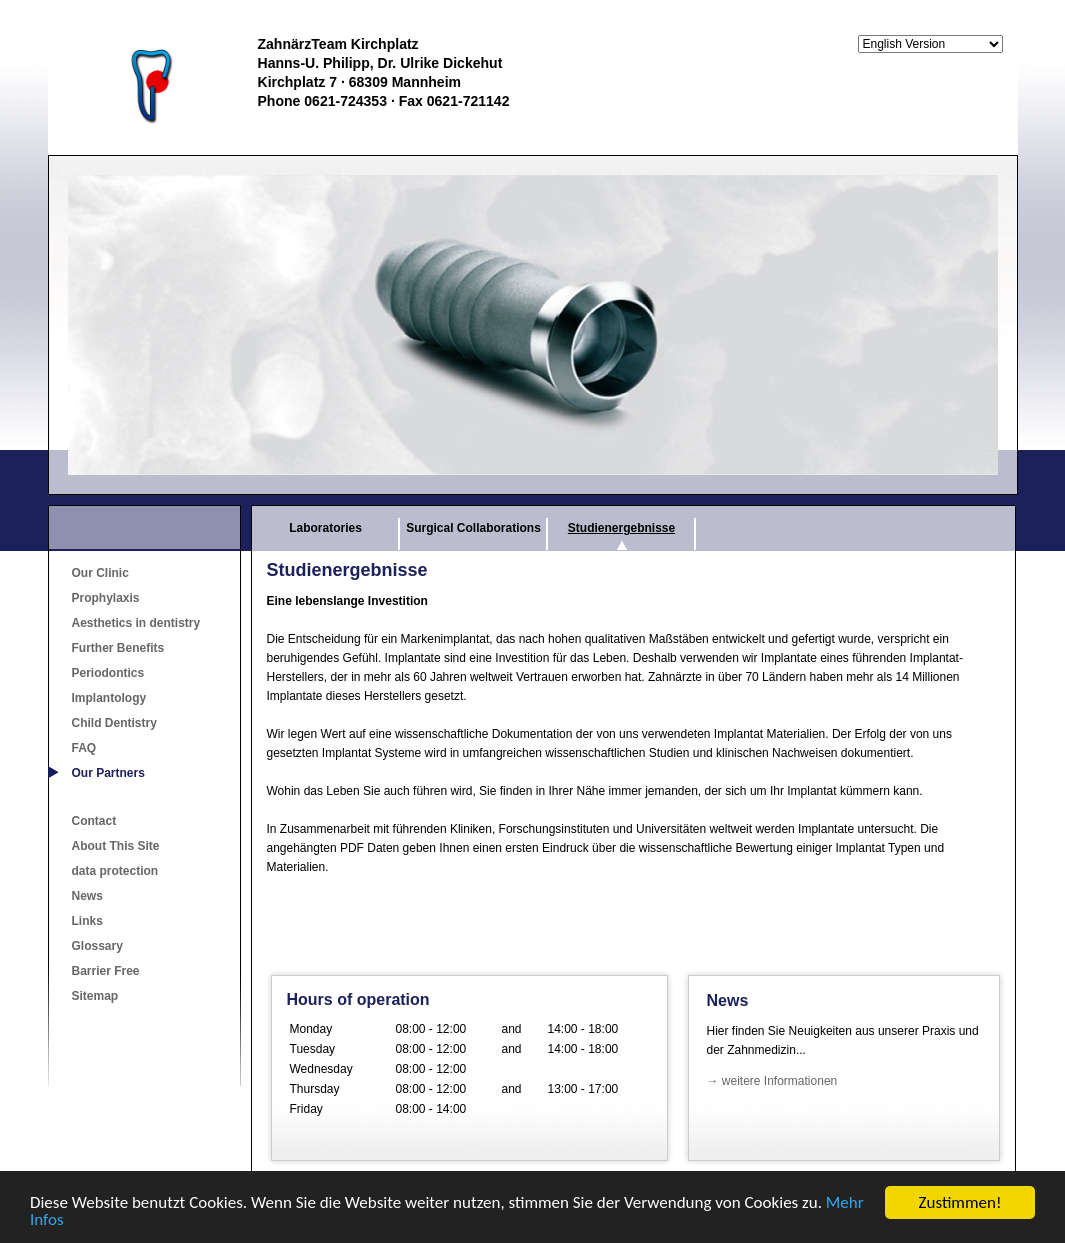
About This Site (116, 846)
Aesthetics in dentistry (136, 623)
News (87, 896)
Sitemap (95, 996)
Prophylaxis (106, 598)
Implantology (109, 698)
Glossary (97, 946)
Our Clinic (100, 573)
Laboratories (325, 528)
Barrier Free (106, 971)
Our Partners (108, 773)
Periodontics (108, 673)
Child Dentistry (114, 723)
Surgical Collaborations (473, 528)
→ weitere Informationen (772, 1081)
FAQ (84, 748)
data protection (115, 871)
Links (87, 921)
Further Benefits (118, 648)
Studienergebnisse (621, 528)
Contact (94, 821)
